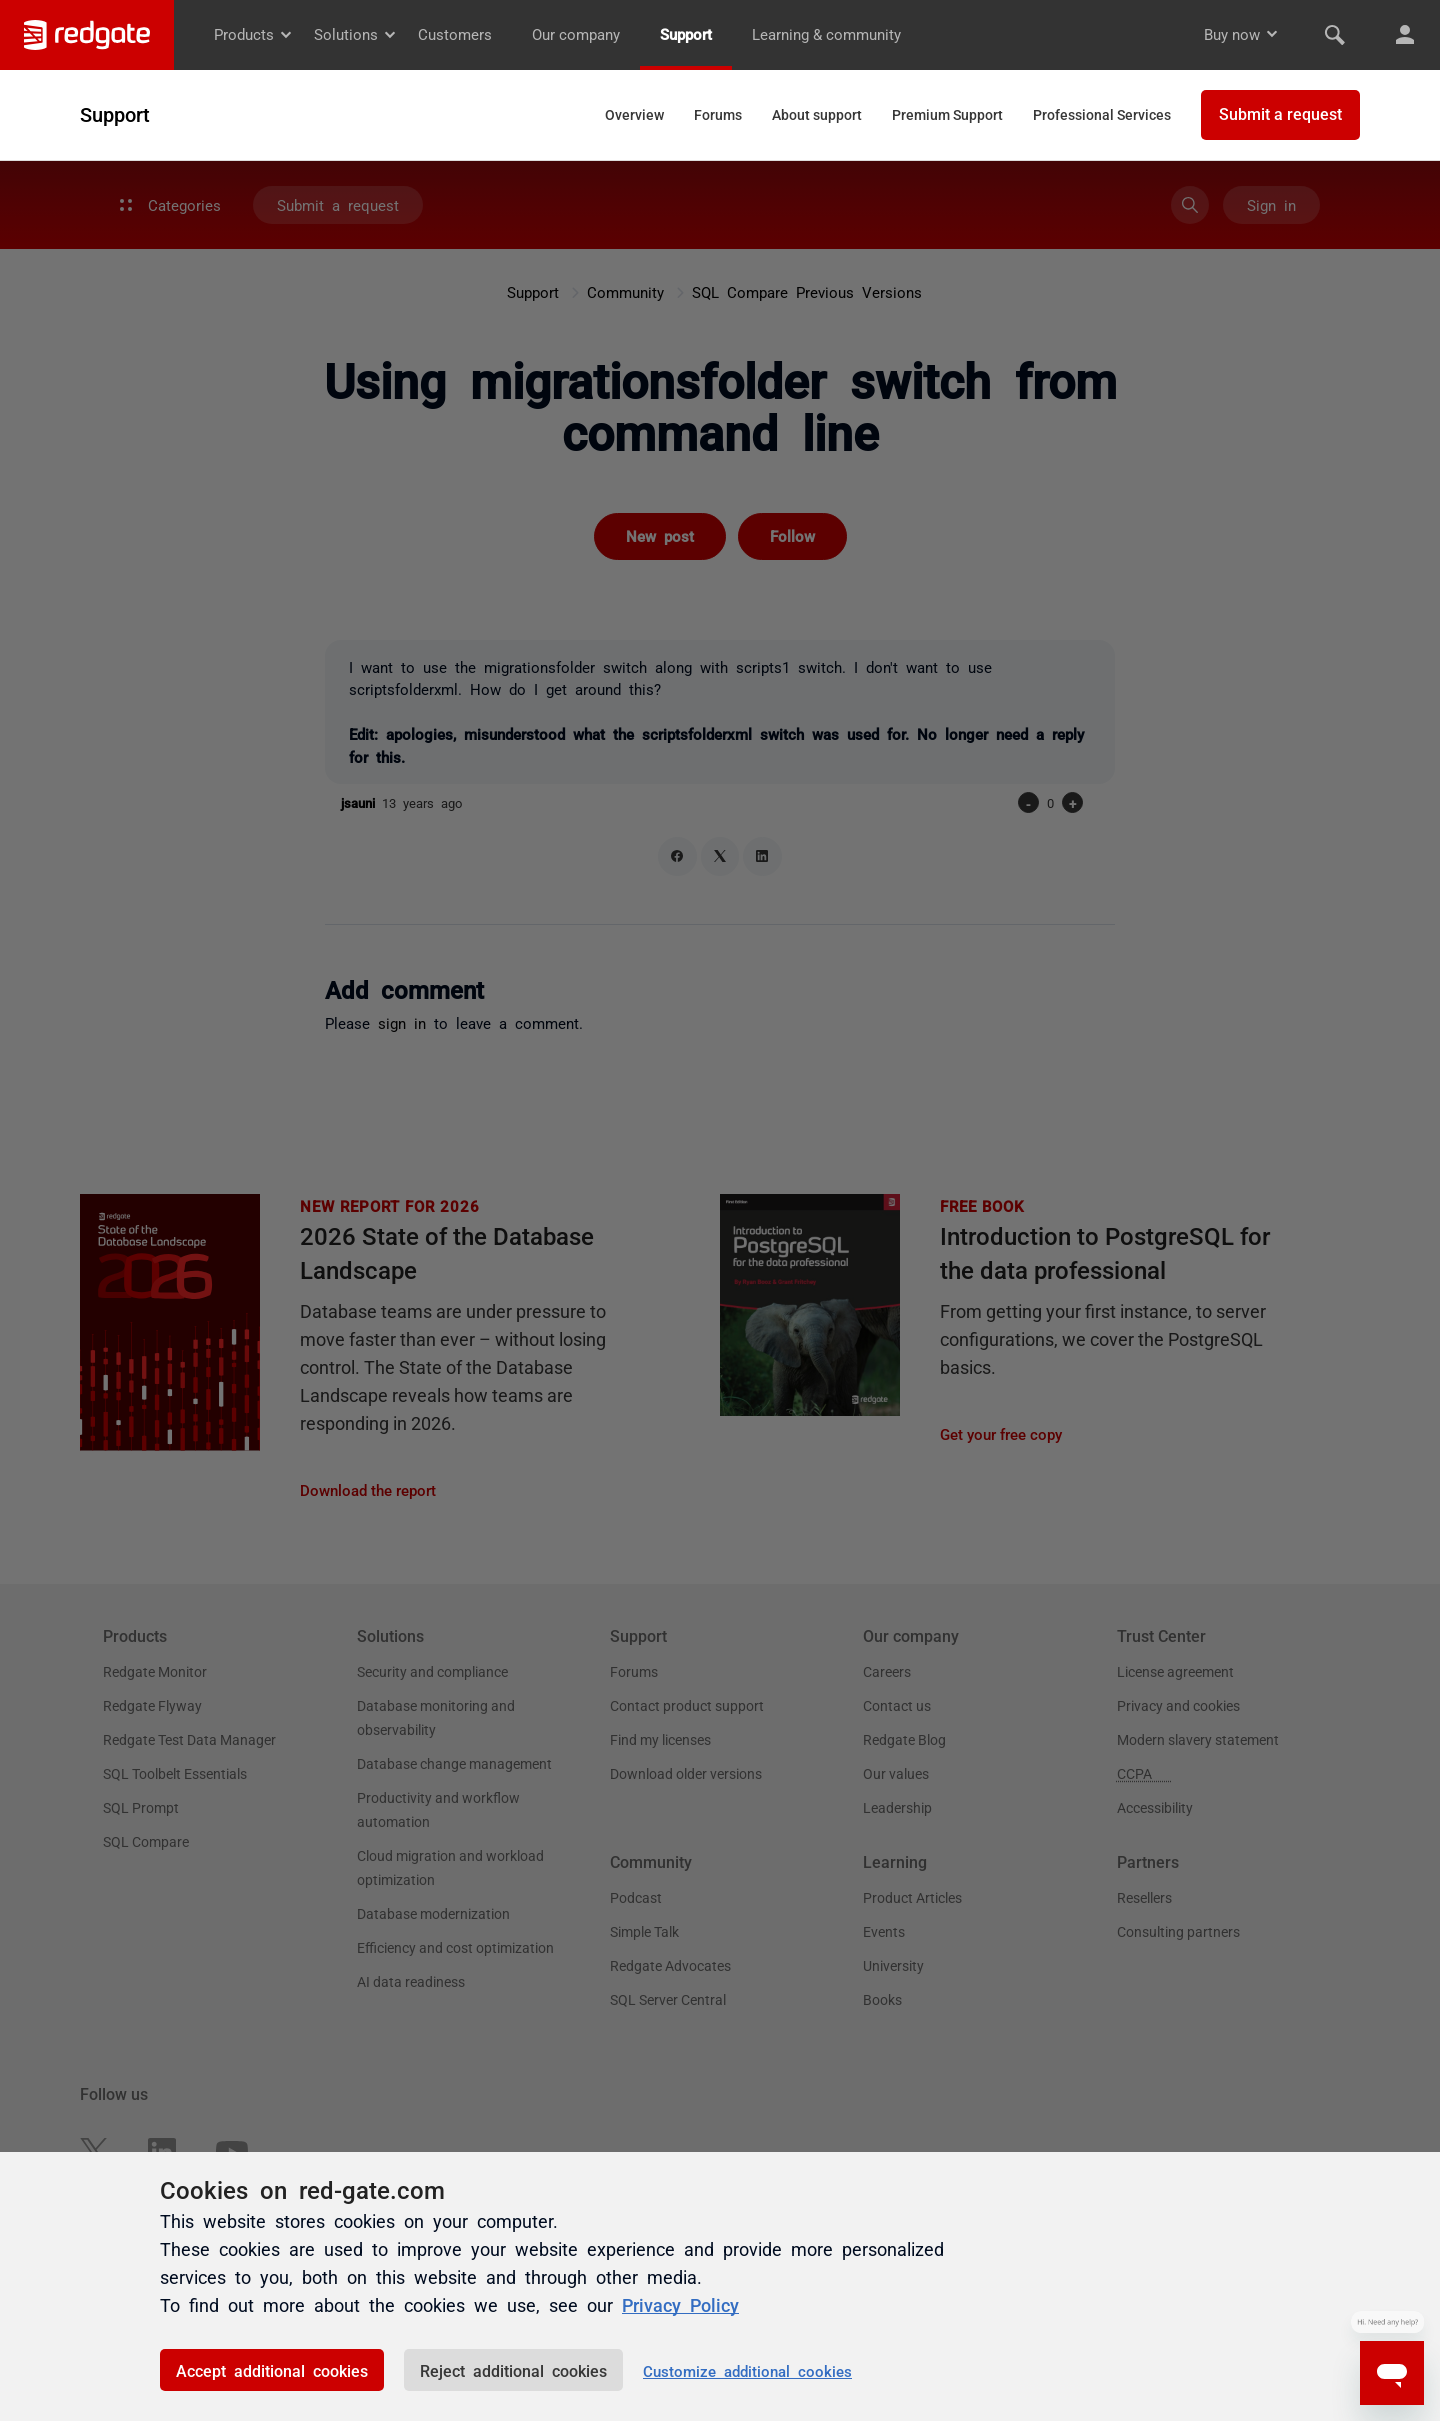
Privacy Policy (680, 2304)
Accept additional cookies (272, 2370)
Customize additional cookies (747, 2370)
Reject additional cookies (513, 2370)
